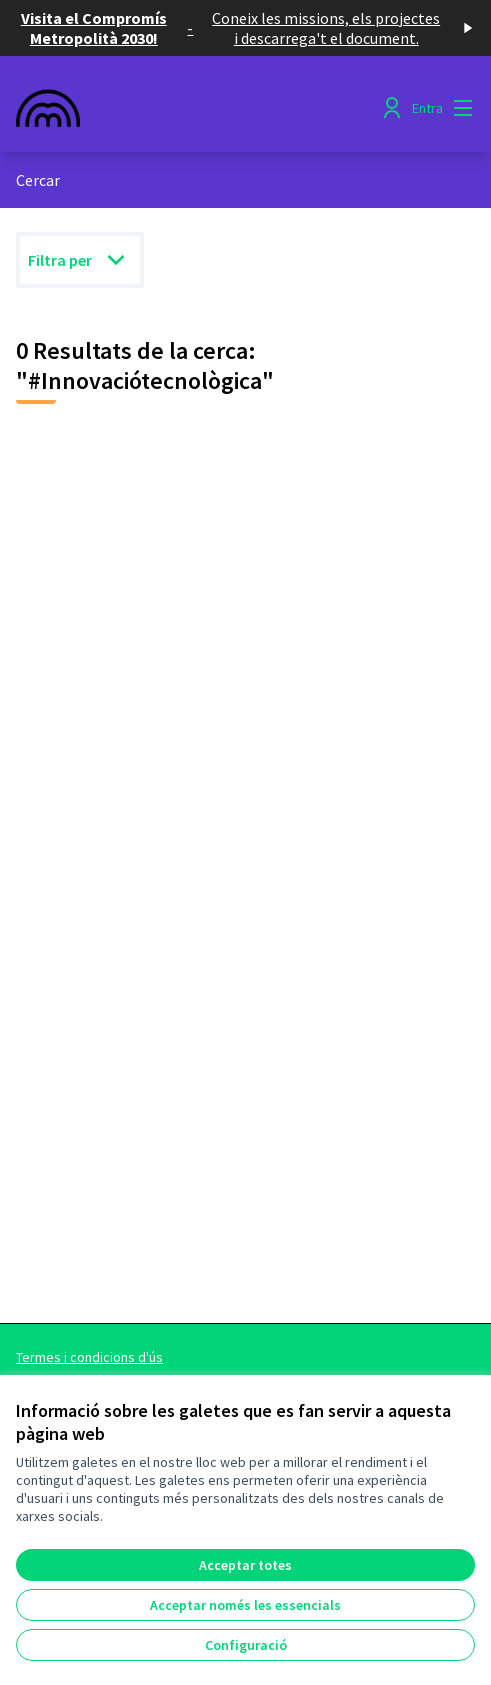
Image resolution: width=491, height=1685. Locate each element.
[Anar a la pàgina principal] (186, 108)
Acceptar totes (245, 1565)
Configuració (246, 1645)
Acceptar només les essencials (245, 1605)
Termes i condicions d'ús (89, 1357)
